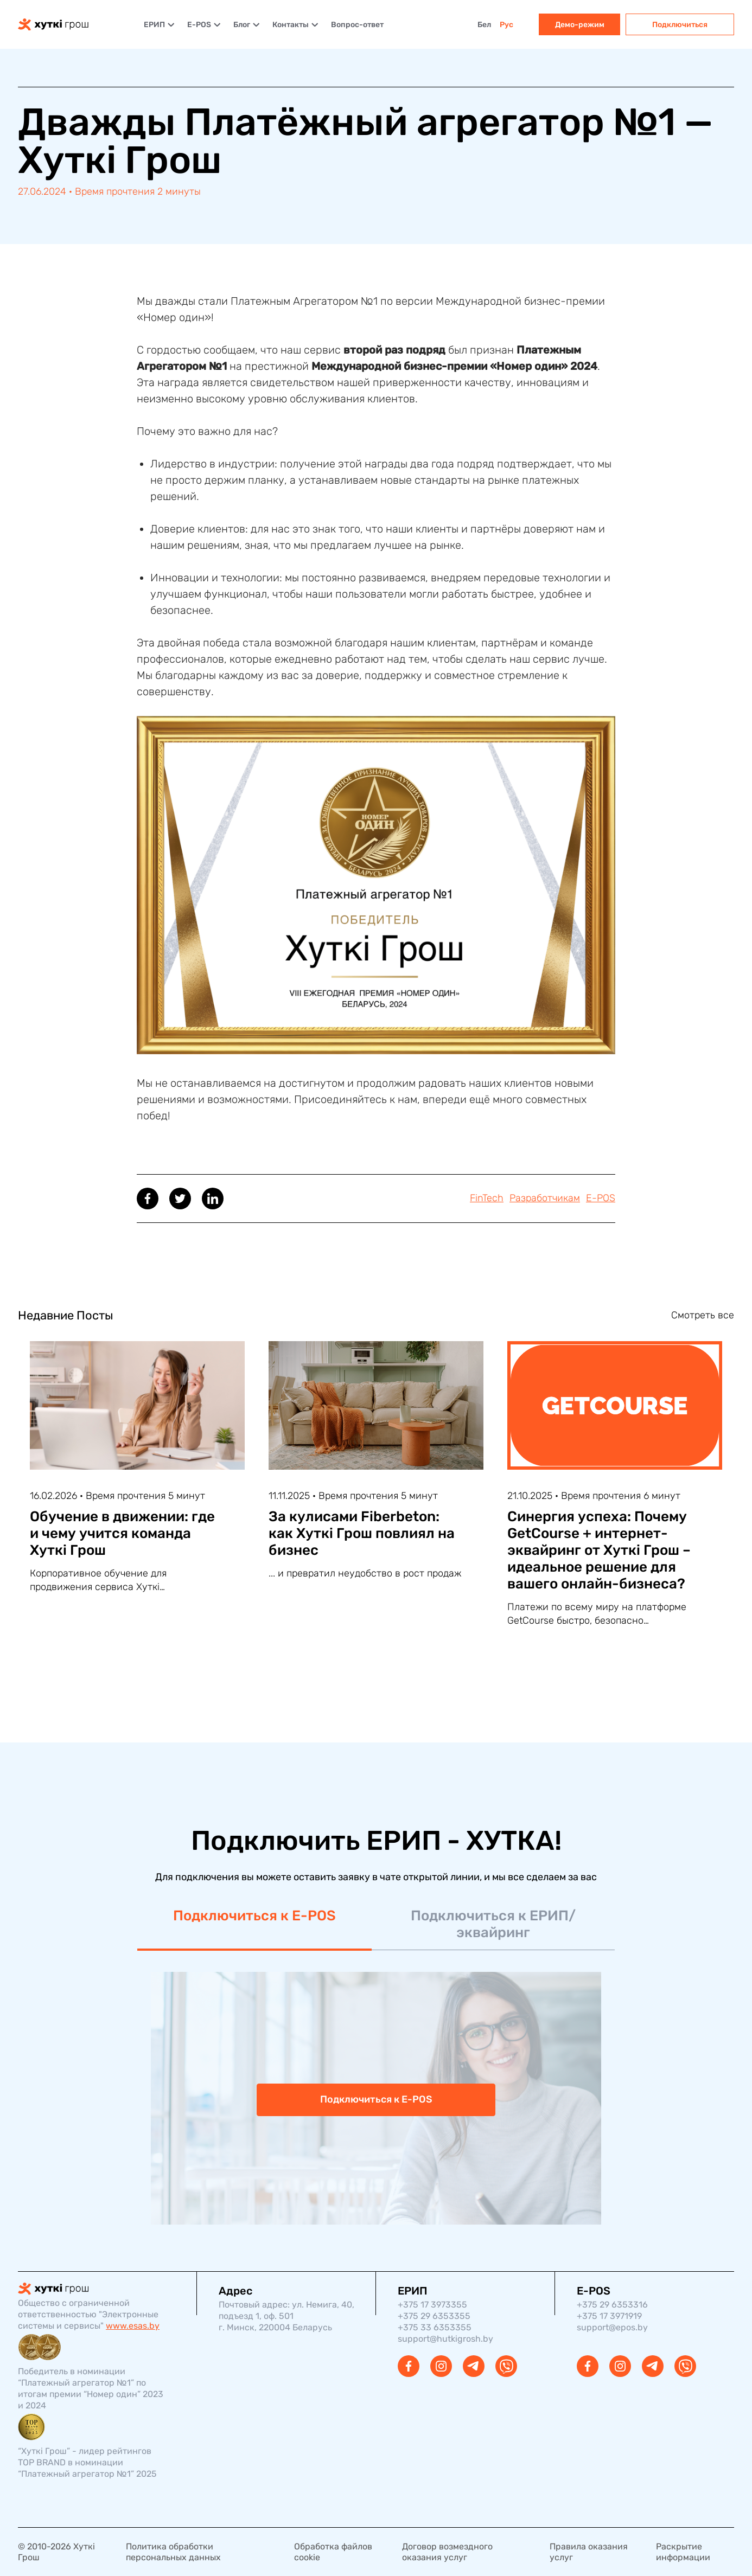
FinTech (487, 1198)
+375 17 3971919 (609, 2316)
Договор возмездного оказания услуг (447, 2551)
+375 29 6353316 (612, 2304)
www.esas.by (133, 2326)
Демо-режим (579, 24)
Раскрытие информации (683, 2551)
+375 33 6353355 (434, 2327)
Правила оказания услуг (589, 2551)
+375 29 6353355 (434, 2316)
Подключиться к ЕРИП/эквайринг (493, 1924)
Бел (484, 24)
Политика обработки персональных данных (173, 2551)
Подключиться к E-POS (254, 1915)
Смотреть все (702, 1315)
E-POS (600, 1198)
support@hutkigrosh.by (445, 2339)
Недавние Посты (65, 1315)
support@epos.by (612, 2327)
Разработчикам (544, 1198)
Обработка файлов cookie (333, 2551)
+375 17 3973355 (432, 2304)
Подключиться (680, 24)
